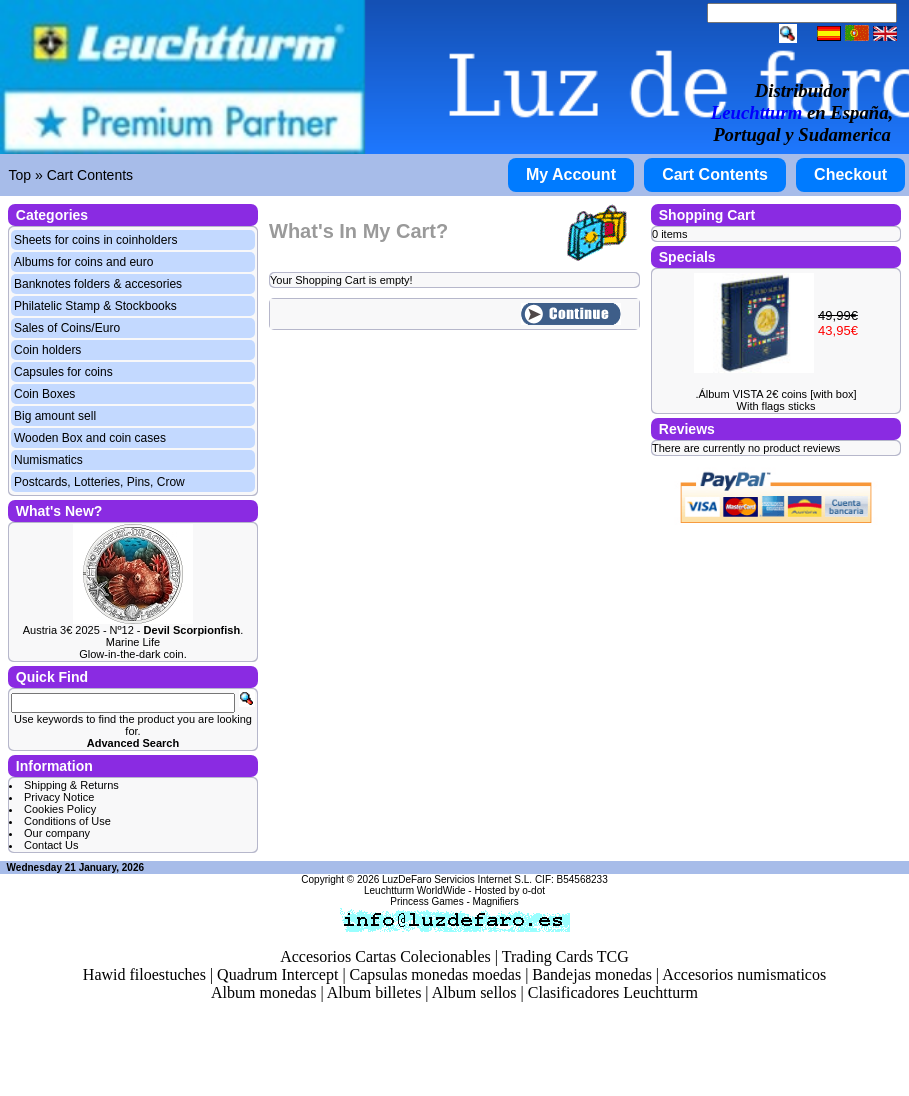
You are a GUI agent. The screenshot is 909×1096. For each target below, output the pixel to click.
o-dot (533, 890)
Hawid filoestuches (144, 974)
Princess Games (426, 901)
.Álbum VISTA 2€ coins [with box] (775, 394)
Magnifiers (496, 901)
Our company (57, 833)
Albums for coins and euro (83, 262)
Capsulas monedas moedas (436, 974)
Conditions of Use (67, 821)
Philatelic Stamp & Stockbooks (95, 306)
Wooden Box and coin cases (90, 438)
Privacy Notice (59, 797)
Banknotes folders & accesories (98, 284)
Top (20, 175)
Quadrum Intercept (277, 974)
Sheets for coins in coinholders (95, 240)
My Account (571, 174)
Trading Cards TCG (565, 956)
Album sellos (474, 992)
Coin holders (47, 350)
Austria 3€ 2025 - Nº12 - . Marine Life (133, 636)
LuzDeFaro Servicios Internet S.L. (457, 879)
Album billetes (374, 992)
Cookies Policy (60, 809)
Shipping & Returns (71, 785)
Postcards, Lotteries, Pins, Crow (99, 482)
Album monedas (263, 992)
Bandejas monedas (592, 974)
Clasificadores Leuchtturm (613, 992)
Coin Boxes (44, 394)
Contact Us (51, 845)
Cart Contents (90, 175)
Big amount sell (55, 416)
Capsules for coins (63, 372)
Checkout (850, 174)
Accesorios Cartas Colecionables (385, 956)
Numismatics (48, 460)
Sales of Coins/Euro (67, 328)
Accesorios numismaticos (744, 974)
